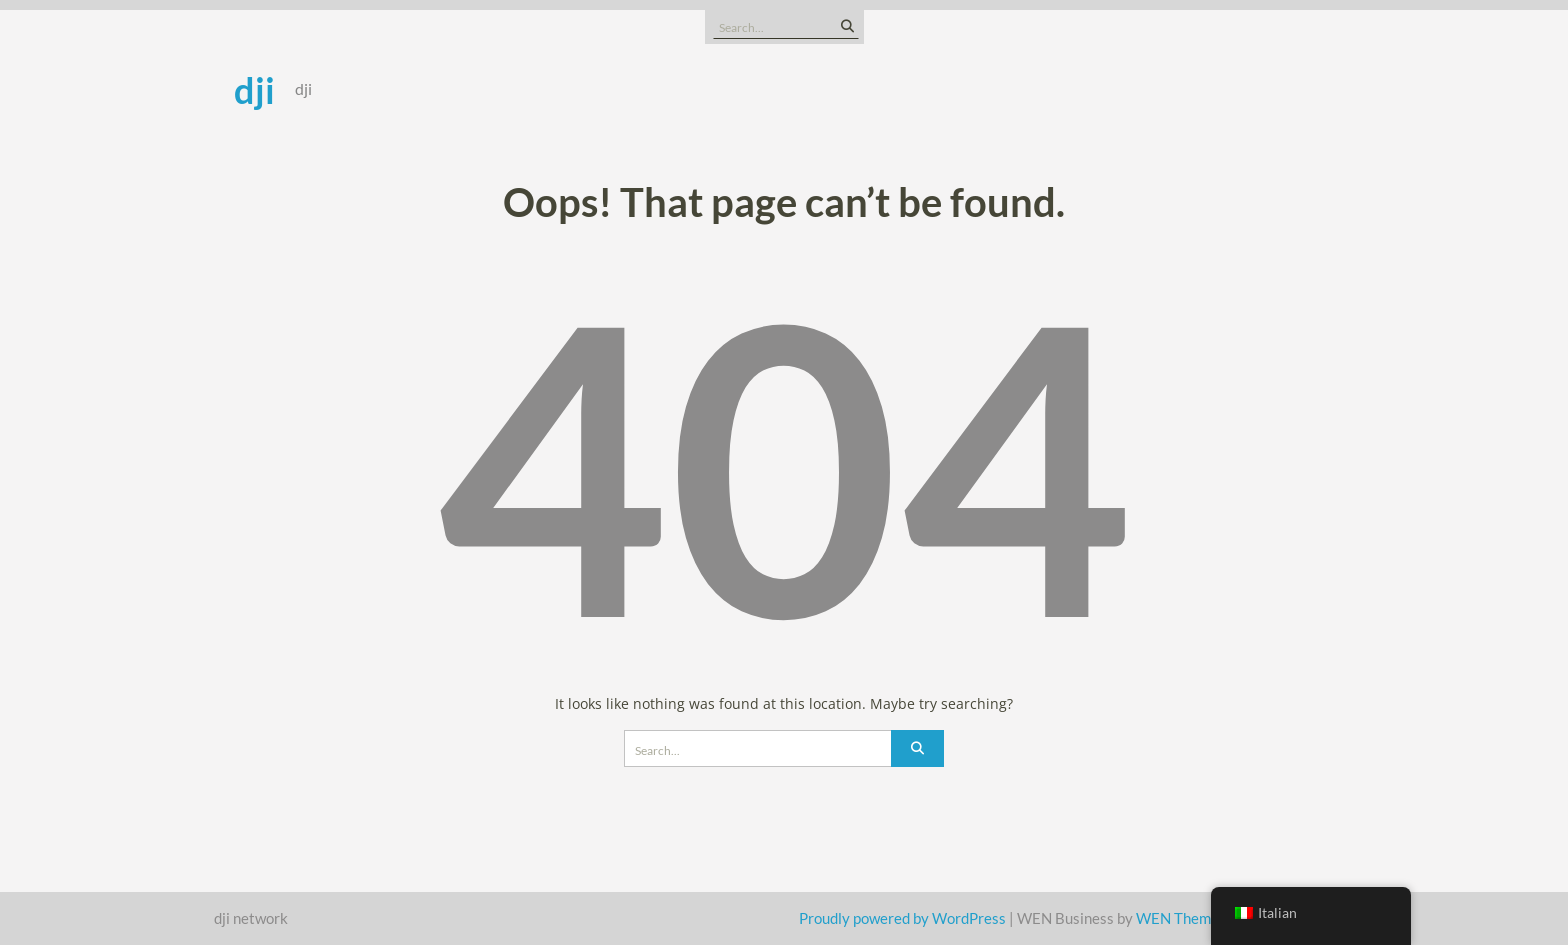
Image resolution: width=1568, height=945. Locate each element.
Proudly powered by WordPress (902, 918)
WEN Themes (1181, 918)
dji (254, 90)
